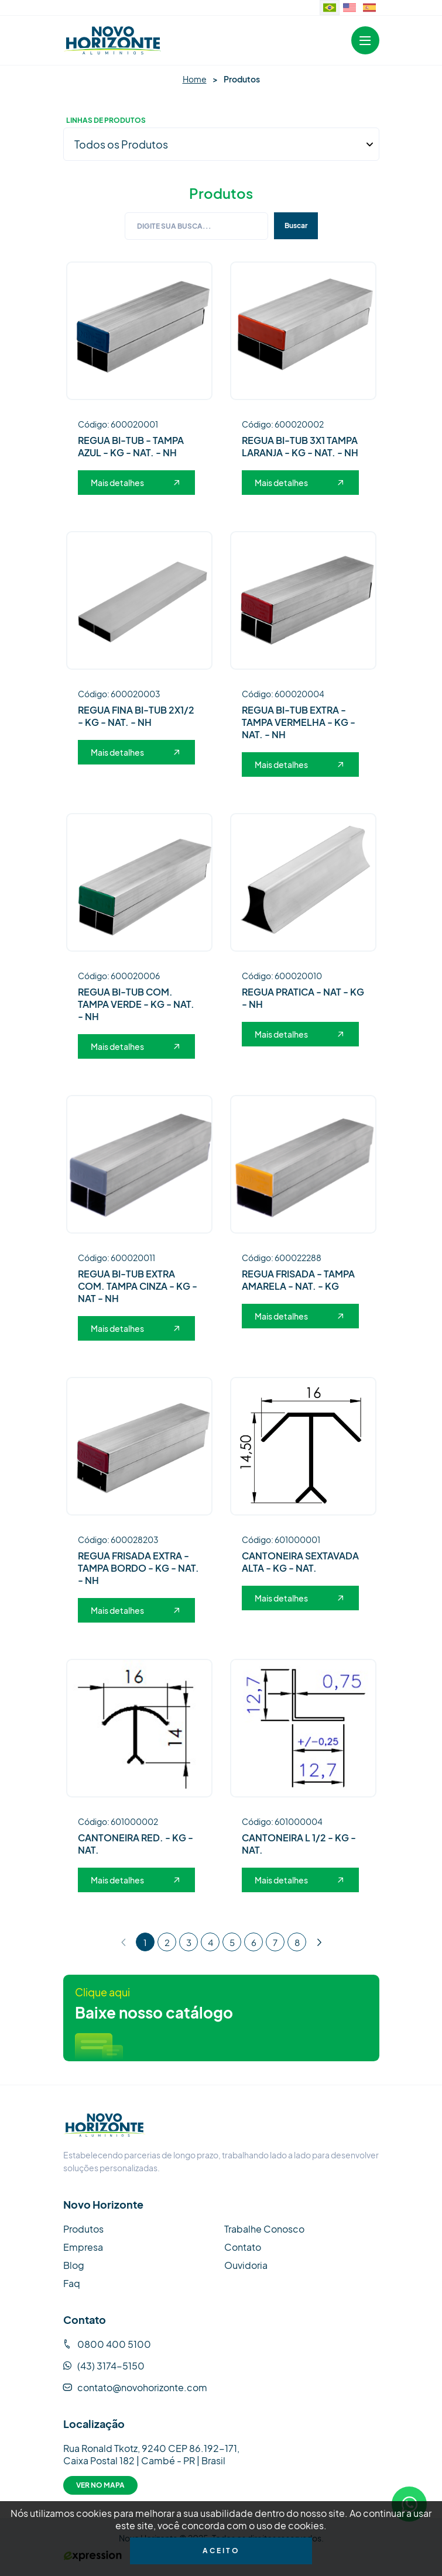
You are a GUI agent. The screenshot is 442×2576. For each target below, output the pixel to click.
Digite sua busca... (174, 224)
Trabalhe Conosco (264, 2227)
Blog (73, 2263)
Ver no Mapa (100, 2483)
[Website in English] (349, 7)
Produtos (83, 2227)
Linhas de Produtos (106, 120)
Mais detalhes (135, 481)
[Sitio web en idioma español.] (369, 7)
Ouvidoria (246, 2263)
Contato (242, 2245)
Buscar (296, 223)
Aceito (221, 2550)
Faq (71, 2281)
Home (195, 79)
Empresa (83, 2245)
